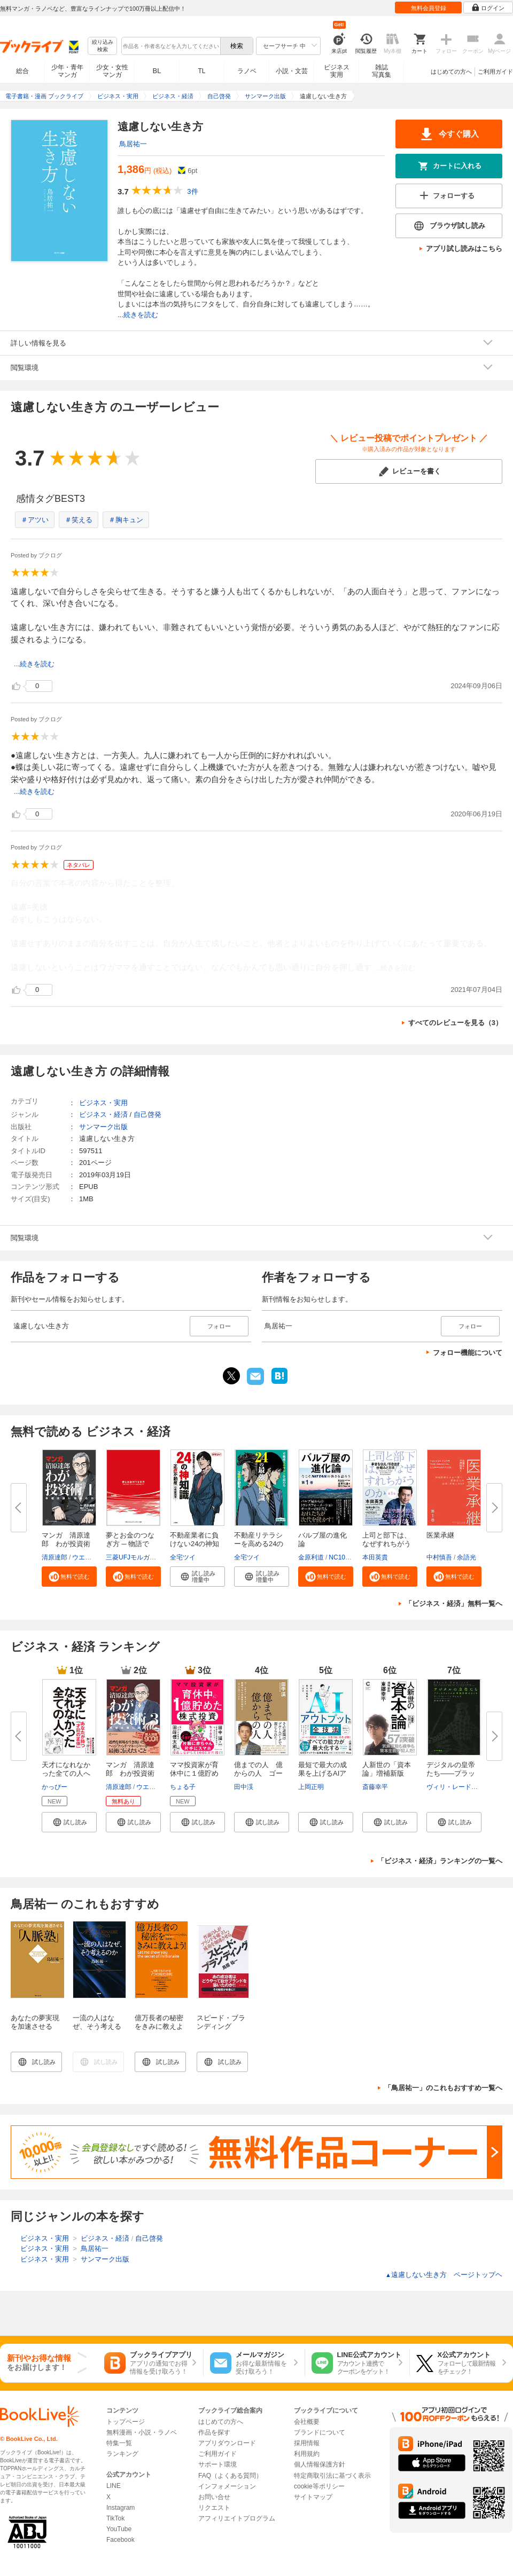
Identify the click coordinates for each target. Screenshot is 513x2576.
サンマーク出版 (103, 1127)
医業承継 (440, 1535)
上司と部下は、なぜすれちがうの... (386, 1543)
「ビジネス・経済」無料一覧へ (453, 1604)
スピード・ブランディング (221, 2022)
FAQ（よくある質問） (230, 2475)
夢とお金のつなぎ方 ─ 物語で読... (130, 1543)
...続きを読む (138, 315)
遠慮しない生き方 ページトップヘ (443, 2275)
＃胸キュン (125, 520)
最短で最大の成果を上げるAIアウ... (322, 1773)
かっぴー (54, 1787)
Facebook (120, 2539)
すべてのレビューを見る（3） (455, 1023)
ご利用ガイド (495, 71)
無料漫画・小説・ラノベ (141, 2432)
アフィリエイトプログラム (236, 2518)
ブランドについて (319, 2432)
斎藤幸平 (375, 1787)
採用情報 (307, 2443)
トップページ (125, 2421)
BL (157, 71)
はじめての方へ (451, 71)
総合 (22, 71)
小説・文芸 (292, 71)
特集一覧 (119, 2443)
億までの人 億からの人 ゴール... (258, 1773)
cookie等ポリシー (319, 2486)
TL (201, 71)
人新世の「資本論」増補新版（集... (386, 1773)
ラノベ (246, 71)
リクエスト (214, 2507)
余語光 (466, 1557)
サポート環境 (217, 2464)
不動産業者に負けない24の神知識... (194, 1543)
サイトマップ (313, 2497)
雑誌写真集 (381, 71)
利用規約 (307, 2453)
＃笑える (78, 520)
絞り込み (102, 46)
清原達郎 (54, 1557)
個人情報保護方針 (319, 2464)
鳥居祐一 (133, 144)
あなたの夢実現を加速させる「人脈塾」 (35, 2026)
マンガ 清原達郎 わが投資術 (66, 1539)
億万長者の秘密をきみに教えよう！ (159, 2026)
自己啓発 (147, 1114)
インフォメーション (227, 2486)
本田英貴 (375, 1557)
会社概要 (307, 2421)
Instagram (120, 2507)
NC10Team (345, 1557)
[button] (69, 1576)
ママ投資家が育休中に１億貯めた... (194, 1773)
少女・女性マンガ (112, 71)
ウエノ (81, 1557)
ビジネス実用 (336, 71)
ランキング (122, 2453)
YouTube (118, 2529)
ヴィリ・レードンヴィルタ (464, 1787)
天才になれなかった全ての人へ (66, 1769)
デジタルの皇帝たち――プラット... (450, 1773)
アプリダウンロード (227, 2443)
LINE (113, 2486)
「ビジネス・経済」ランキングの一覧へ (439, 1861)
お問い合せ (214, 2497)
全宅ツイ (183, 1557)
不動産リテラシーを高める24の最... (258, 1543)
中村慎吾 (439, 1557)
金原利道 (311, 1557)
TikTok (115, 2518)
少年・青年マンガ (67, 71)
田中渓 (243, 1787)
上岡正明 (311, 1787)
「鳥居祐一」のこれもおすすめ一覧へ (443, 2088)
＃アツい (35, 520)
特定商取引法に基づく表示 (332, 2475)
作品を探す (214, 2432)
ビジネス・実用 (103, 1103)
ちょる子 (183, 1787)
